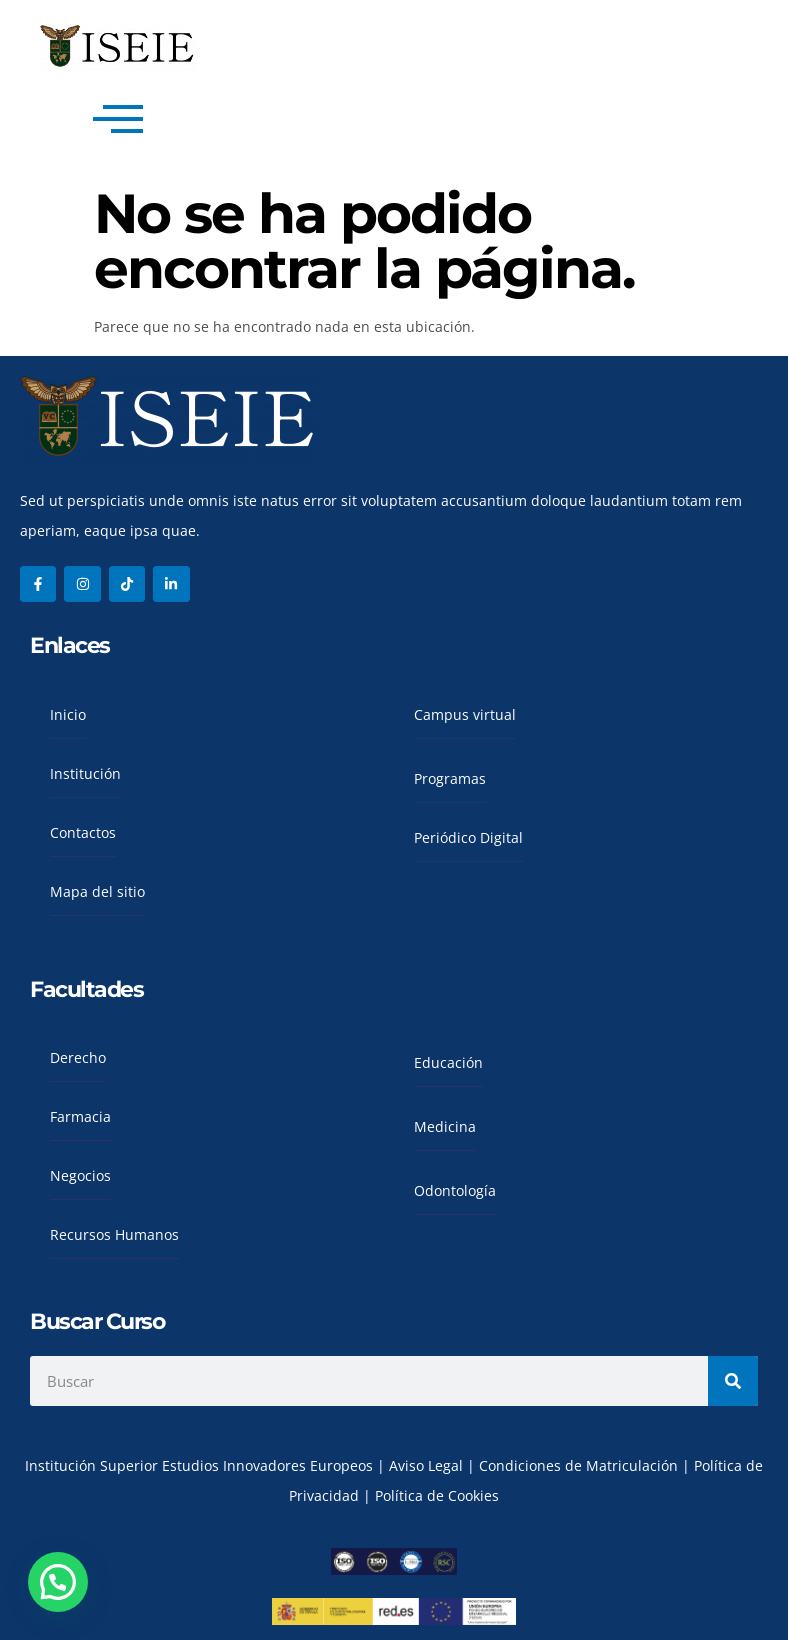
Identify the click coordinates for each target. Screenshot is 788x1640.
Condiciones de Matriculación (578, 1465)
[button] (58, 1582)
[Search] (733, 1381)
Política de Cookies (437, 1495)
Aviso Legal (428, 1465)
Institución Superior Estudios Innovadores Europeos (201, 1465)
